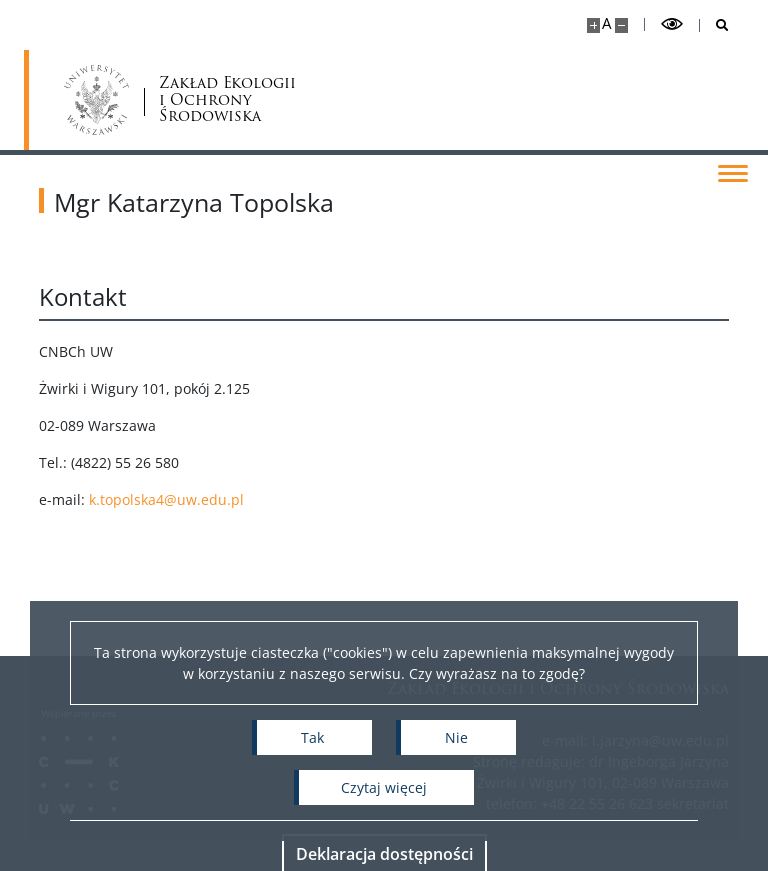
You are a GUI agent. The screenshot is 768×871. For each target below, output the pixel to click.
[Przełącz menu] (733, 172)
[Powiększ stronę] (593, 25)
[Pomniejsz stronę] (621, 25)
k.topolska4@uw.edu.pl (199, 499)
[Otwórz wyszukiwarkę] (714, 25)
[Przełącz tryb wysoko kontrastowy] (672, 24)
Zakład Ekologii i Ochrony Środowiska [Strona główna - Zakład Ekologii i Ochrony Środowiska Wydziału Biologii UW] (162, 100)
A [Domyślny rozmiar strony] (606, 23)
